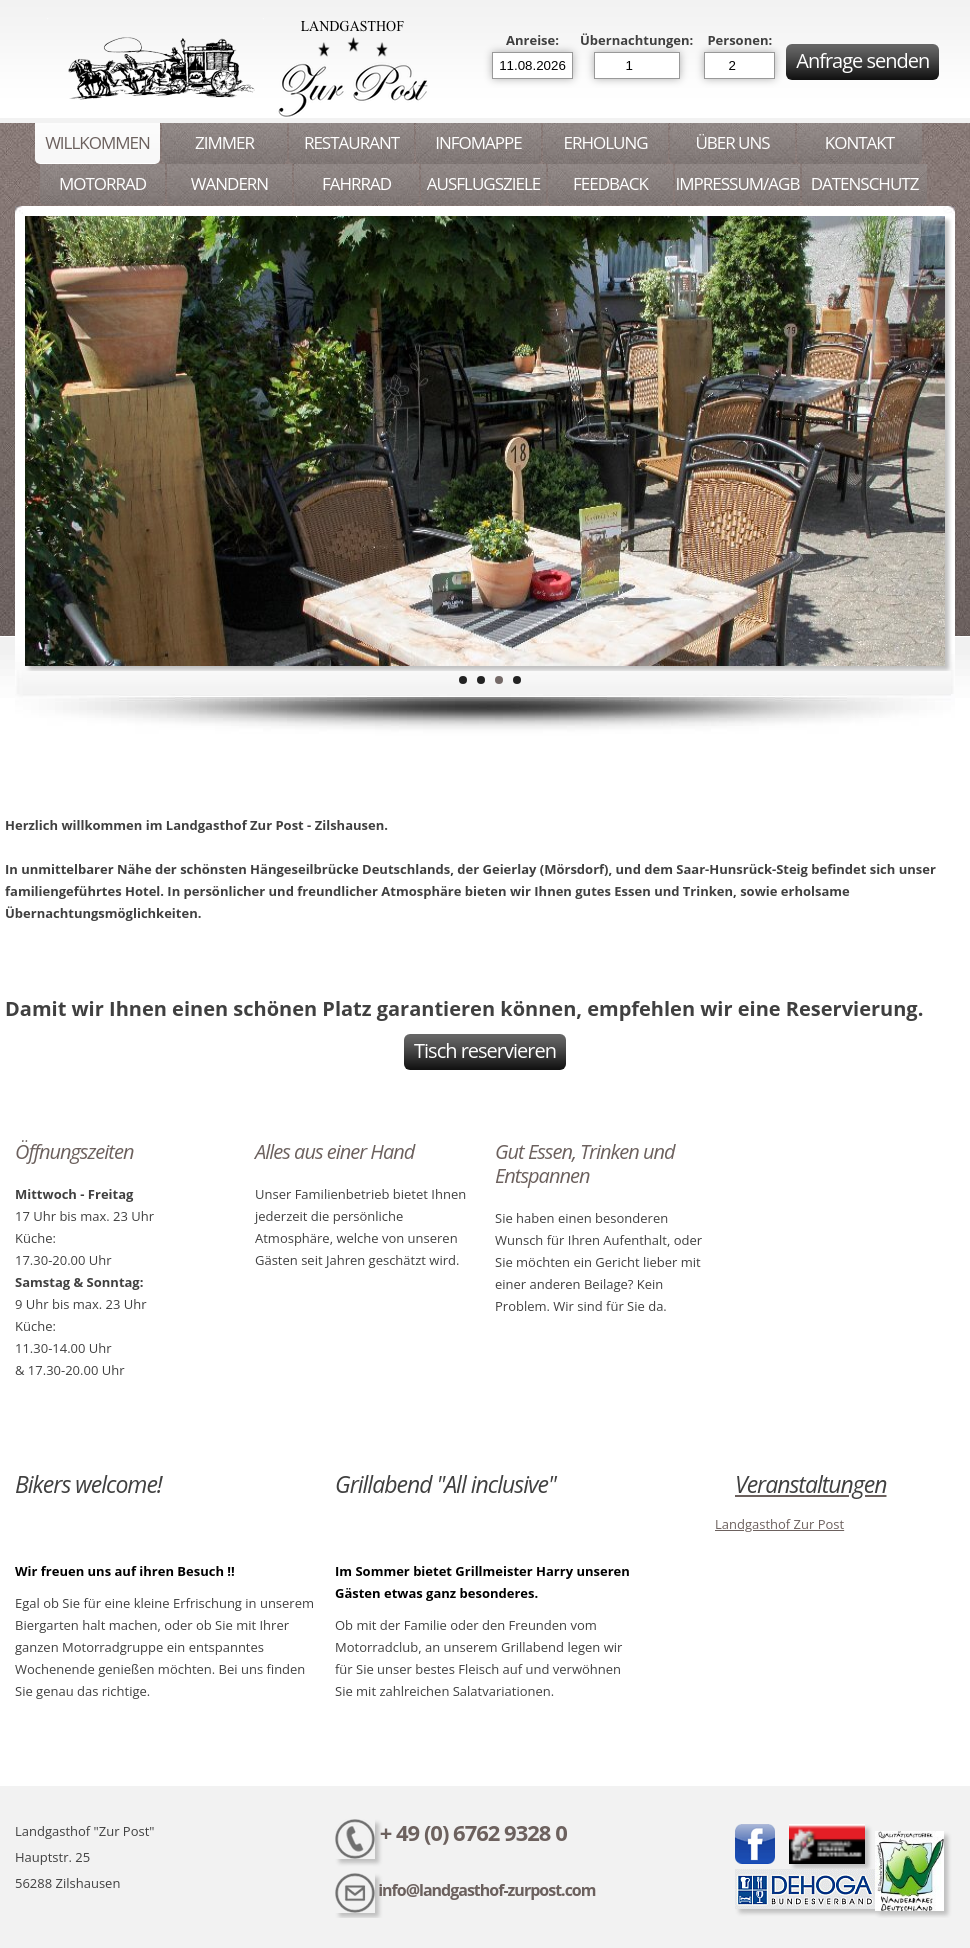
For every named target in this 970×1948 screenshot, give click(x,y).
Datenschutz (865, 183)
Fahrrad (356, 183)
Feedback (610, 183)
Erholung (605, 142)
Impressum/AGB (738, 183)
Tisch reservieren (485, 1050)
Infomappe (478, 142)
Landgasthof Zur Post (779, 1524)
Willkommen (97, 142)
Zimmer (224, 142)
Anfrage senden (862, 60)
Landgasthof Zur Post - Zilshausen (243, 68)
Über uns (732, 142)
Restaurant (351, 142)
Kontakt (859, 142)
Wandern (229, 183)
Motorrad (102, 183)
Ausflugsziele (483, 183)
